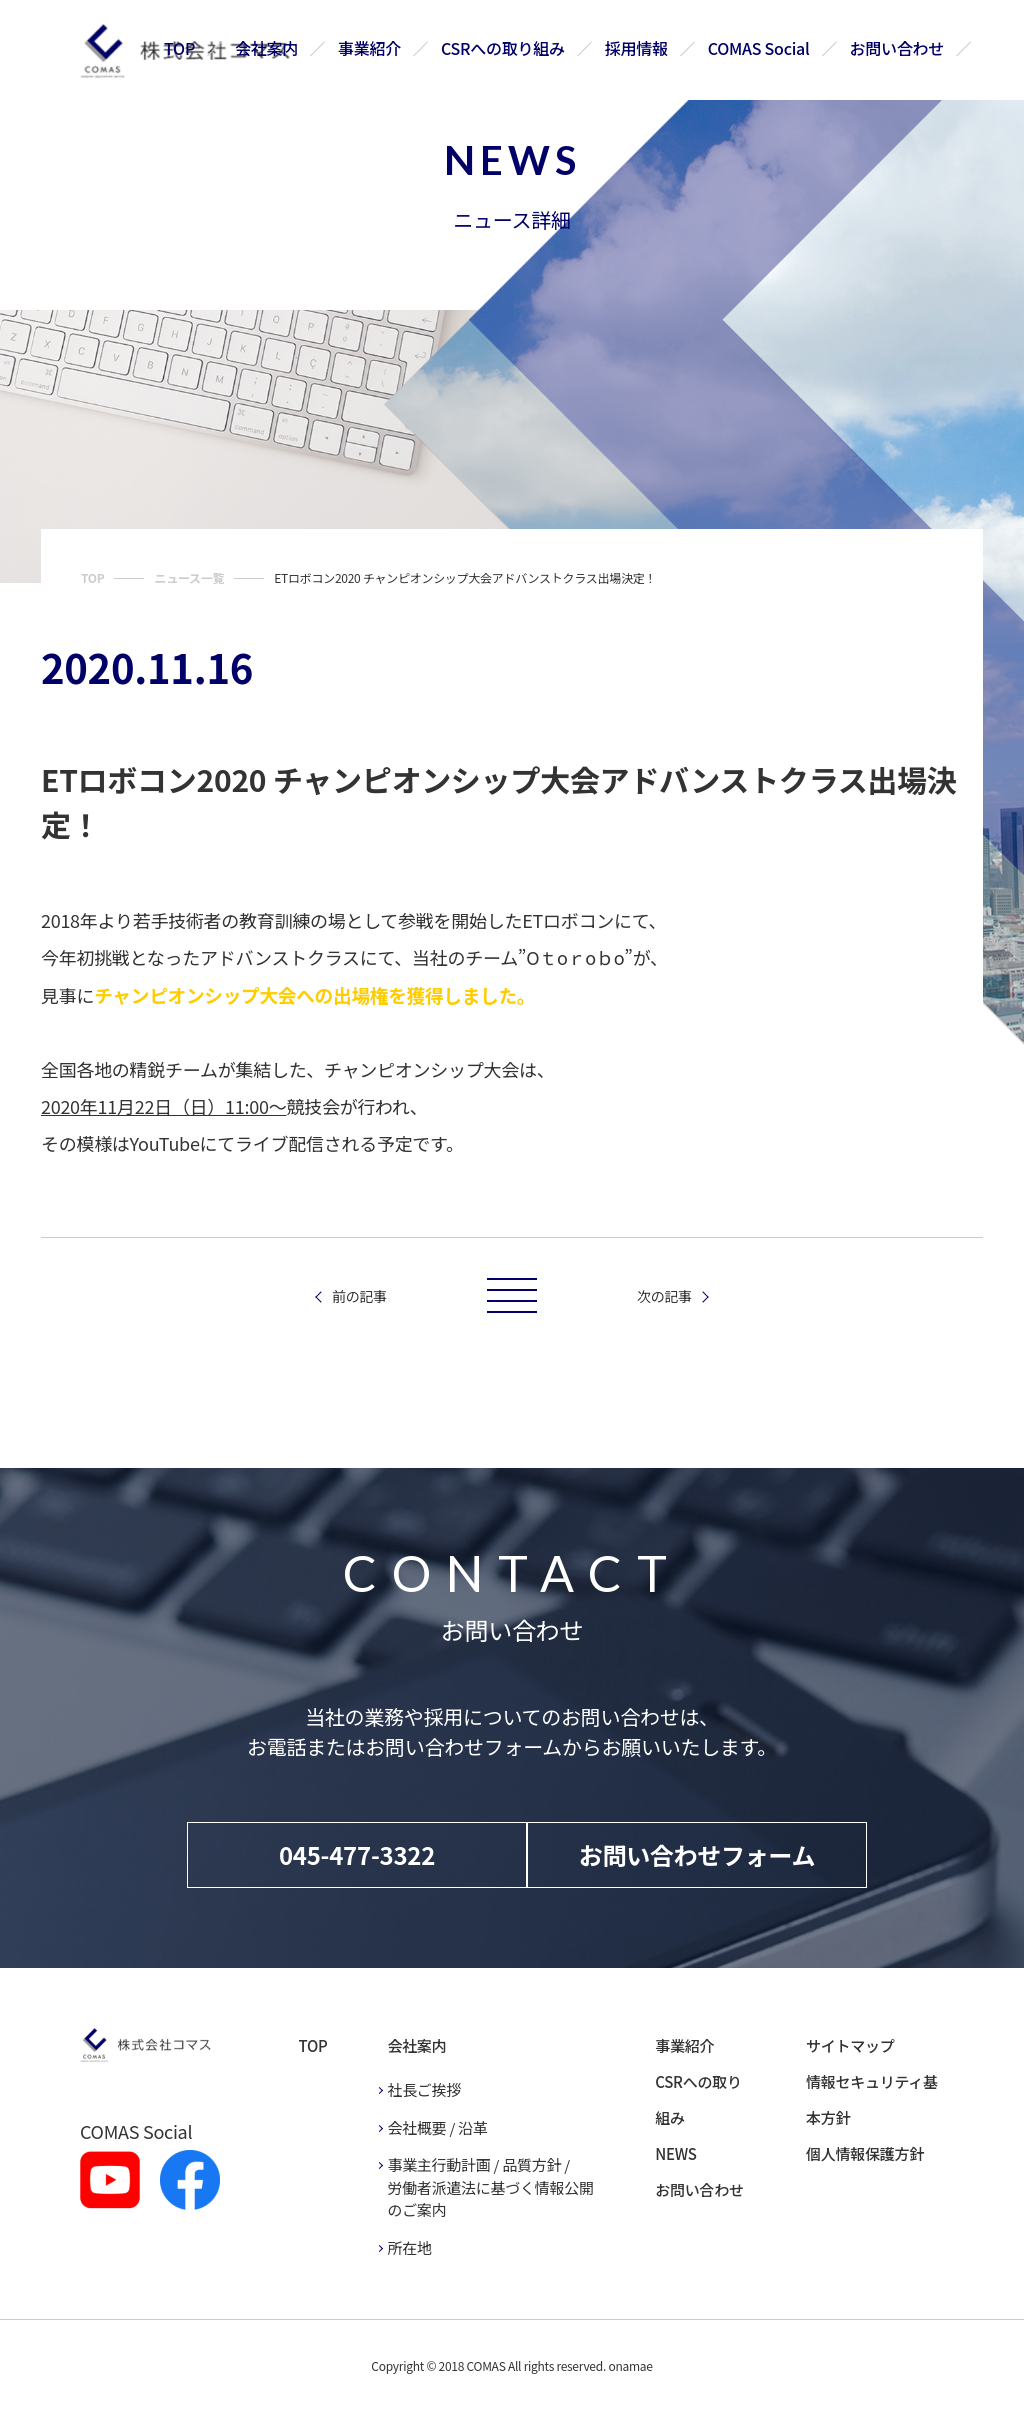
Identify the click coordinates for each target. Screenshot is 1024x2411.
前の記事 (359, 1296)
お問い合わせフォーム (697, 1854)
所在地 (409, 2247)
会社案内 (267, 48)
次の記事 (664, 1296)
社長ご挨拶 (424, 2089)
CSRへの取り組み (504, 48)
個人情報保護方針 (865, 2153)
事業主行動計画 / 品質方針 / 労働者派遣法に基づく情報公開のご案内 (490, 2187)
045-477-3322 (357, 1854)
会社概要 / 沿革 (437, 2127)
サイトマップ (850, 2045)
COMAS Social (759, 48)
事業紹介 (370, 48)
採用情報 (636, 48)
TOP (180, 48)
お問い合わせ (897, 48)
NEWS (675, 2153)
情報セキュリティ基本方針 (872, 2099)
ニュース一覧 (189, 577)
